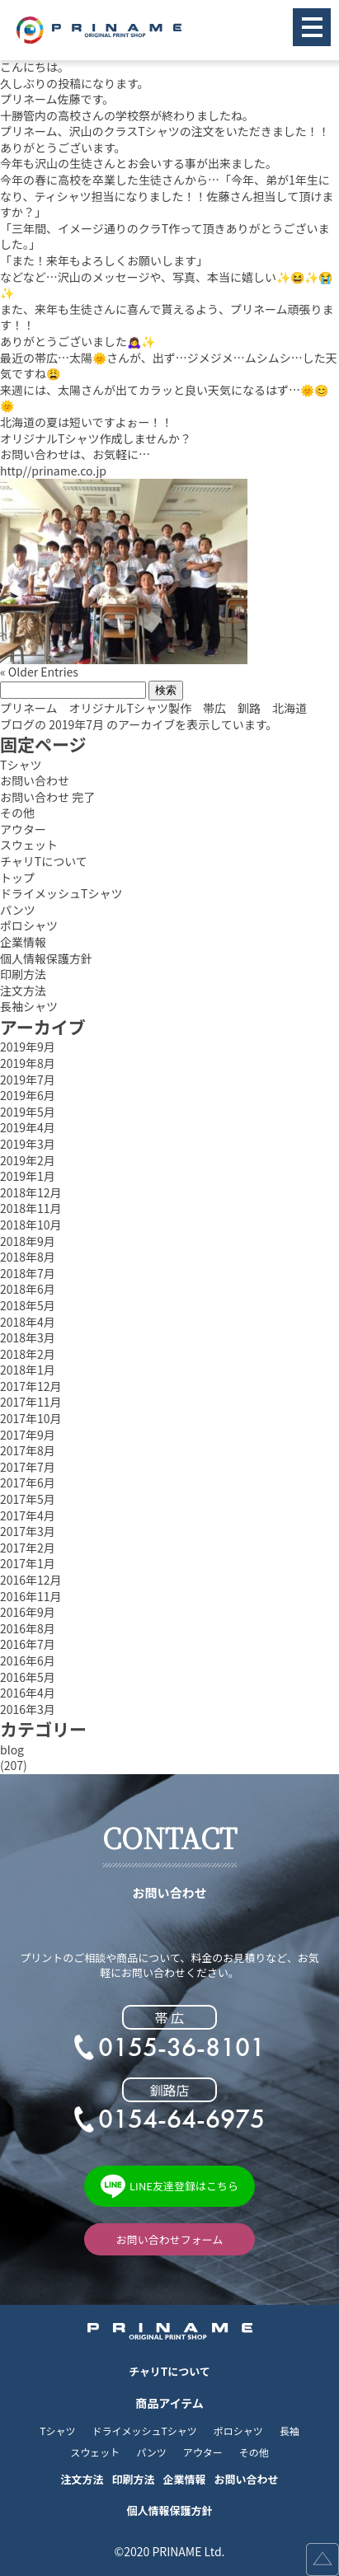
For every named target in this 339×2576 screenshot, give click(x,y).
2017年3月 (27, 1531)
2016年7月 (27, 1644)
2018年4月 (27, 1322)
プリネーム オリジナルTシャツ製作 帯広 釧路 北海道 (153, 708)
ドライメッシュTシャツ (61, 894)
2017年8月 (27, 1451)
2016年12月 (31, 1580)
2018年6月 (27, 1289)
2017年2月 (27, 1548)
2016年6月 (27, 1661)
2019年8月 (27, 1063)
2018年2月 (27, 1354)
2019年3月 (27, 1144)
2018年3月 (27, 1338)
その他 (17, 813)
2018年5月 (27, 1306)
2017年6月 (27, 1483)
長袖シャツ (29, 1006)
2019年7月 (27, 1080)
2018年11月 (31, 1208)
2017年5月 (27, 1499)
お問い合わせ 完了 (47, 797)
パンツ (17, 910)
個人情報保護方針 (46, 959)
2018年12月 (31, 1193)
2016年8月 (27, 1629)
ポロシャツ (29, 926)
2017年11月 (31, 1402)
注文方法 (23, 991)
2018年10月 (31, 1225)
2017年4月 (27, 1516)
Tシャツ (20, 765)
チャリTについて (43, 861)
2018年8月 (27, 1257)
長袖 (289, 2431)
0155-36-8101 (181, 2048)
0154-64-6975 (181, 2119)
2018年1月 (27, 1370)
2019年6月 (27, 1095)
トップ (17, 878)
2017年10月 (31, 1418)
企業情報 (23, 942)
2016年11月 (31, 1596)
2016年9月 (27, 1612)
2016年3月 (27, 1709)
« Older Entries (39, 672)
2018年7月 (27, 1273)
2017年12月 (31, 1386)
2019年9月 (27, 1047)
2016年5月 (27, 1677)
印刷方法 (23, 974)
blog (12, 1750)
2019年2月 (27, 1161)
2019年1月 (27, 1176)
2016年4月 (27, 1693)
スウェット (29, 845)
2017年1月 (27, 1563)
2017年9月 (27, 1435)
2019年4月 (27, 1128)
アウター (23, 829)
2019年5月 (27, 1112)
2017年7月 (27, 1467)
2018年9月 (27, 1241)
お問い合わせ (34, 781)
